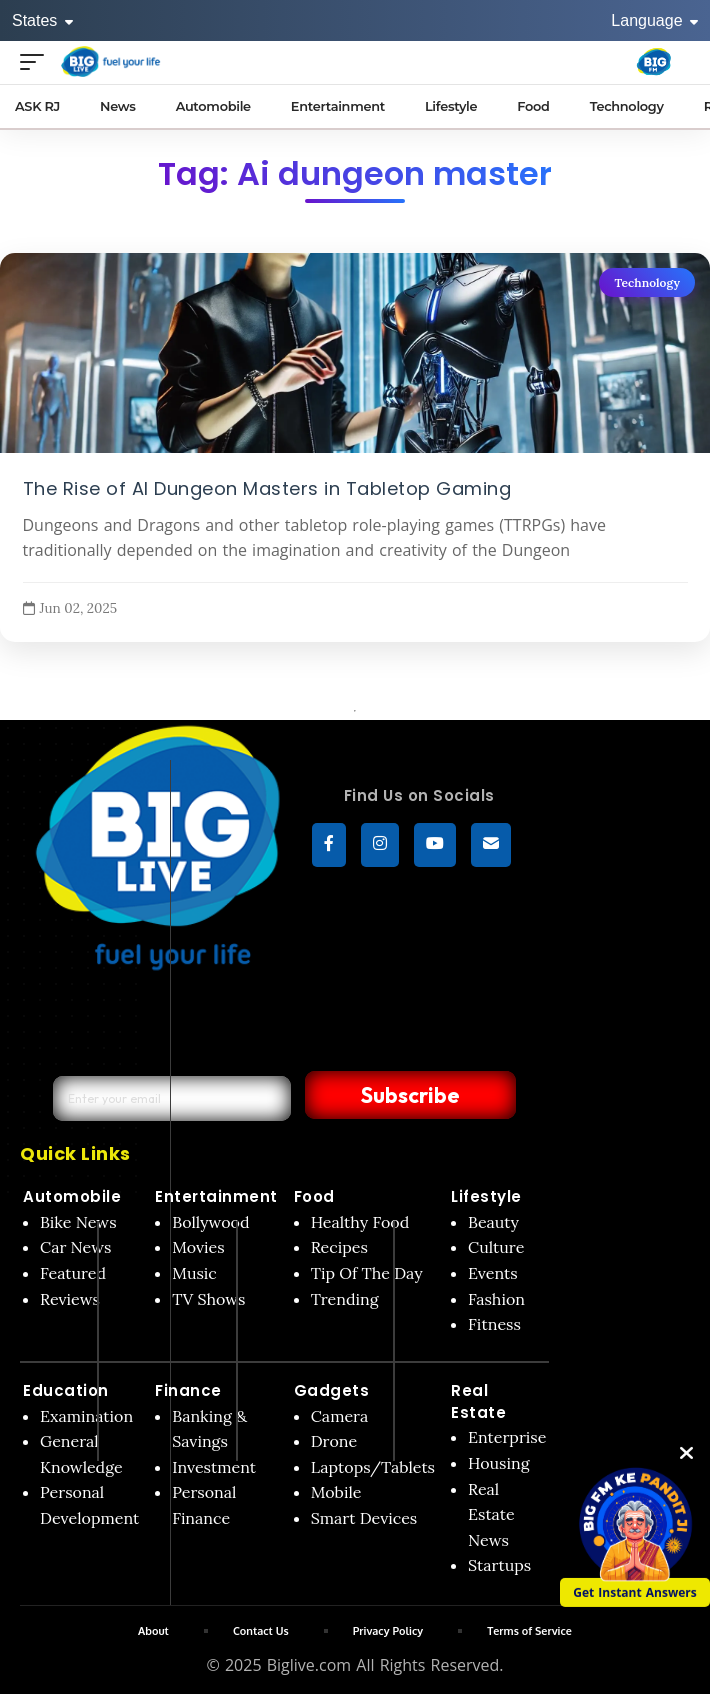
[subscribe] (491, 845)
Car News (75, 1247)
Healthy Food (360, 1222)
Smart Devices (364, 1518)
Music (194, 1273)
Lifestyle (486, 1196)
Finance (188, 1390)
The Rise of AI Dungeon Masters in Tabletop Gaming (267, 488)
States (42, 20)
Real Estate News (491, 1514)
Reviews (70, 1299)
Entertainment (216, 1196)
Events (493, 1273)
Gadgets (332, 1390)
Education (66, 1390)
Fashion (496, 1299)
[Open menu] (37, 61)
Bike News (78, 1222)
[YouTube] (435, 845)
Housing (499, 1463)
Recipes (339, 1247)
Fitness (494, 1324)
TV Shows (208, 1299)
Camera (340, 1416)
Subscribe (397, 1095)
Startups (499, 1565)
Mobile (336, 1492)
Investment (214, 1467)
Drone (334, 1441)
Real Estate (478, 1401)
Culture (496, 1247)
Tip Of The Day (367, 1273)
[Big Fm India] (654, 62)
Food (314, 1196)
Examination (86, 1416)
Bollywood (210, 1222)
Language (654, 20)
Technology (647, 282)
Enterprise (507, 1437)
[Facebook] (329, 845)
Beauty (493, 1222)
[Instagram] (380, 845)
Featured (73, 1273)
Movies (198, 1247)
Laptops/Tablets (373, 1467)
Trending (345, 1299)
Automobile (72, 1196)
